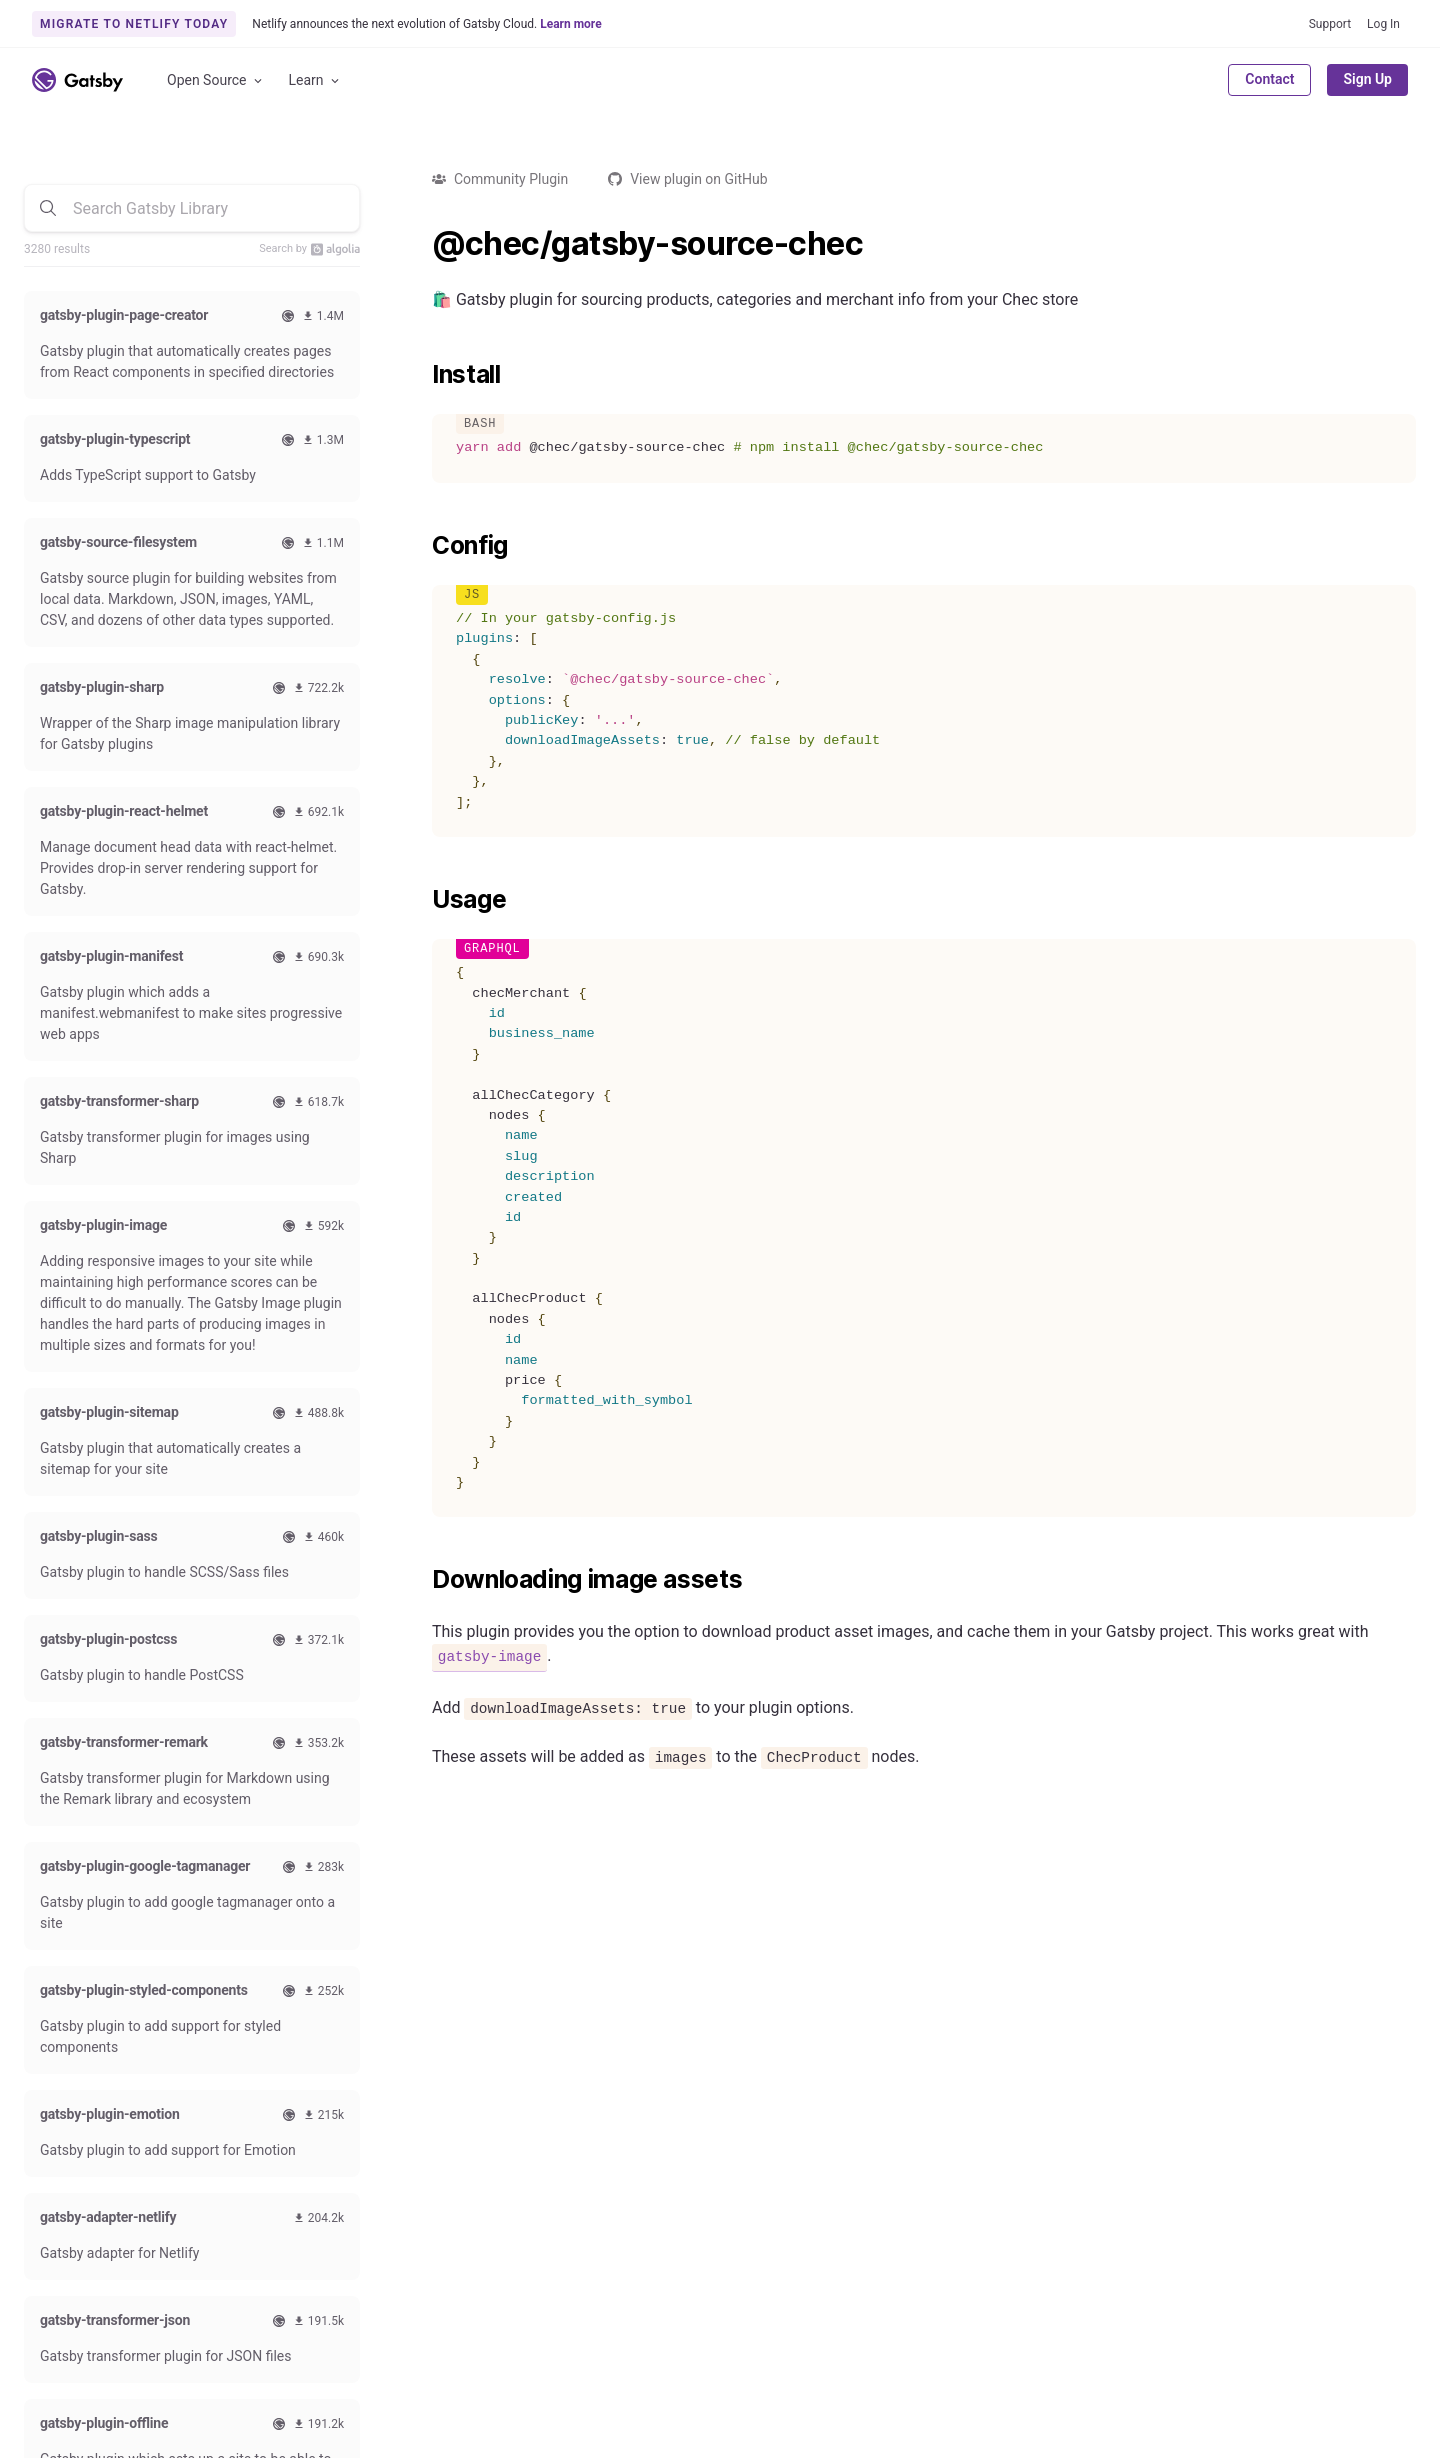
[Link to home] (77, 80)
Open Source (216, 80)
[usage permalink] (422, 900)
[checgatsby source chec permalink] (422, 244)
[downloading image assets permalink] (422, 1580)
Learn (315, 80)
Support (1330, 24)
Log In (1383, 24)
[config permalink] (422, 546)
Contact (1269, 79)
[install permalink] (422, 375)
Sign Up (1367, 79)
